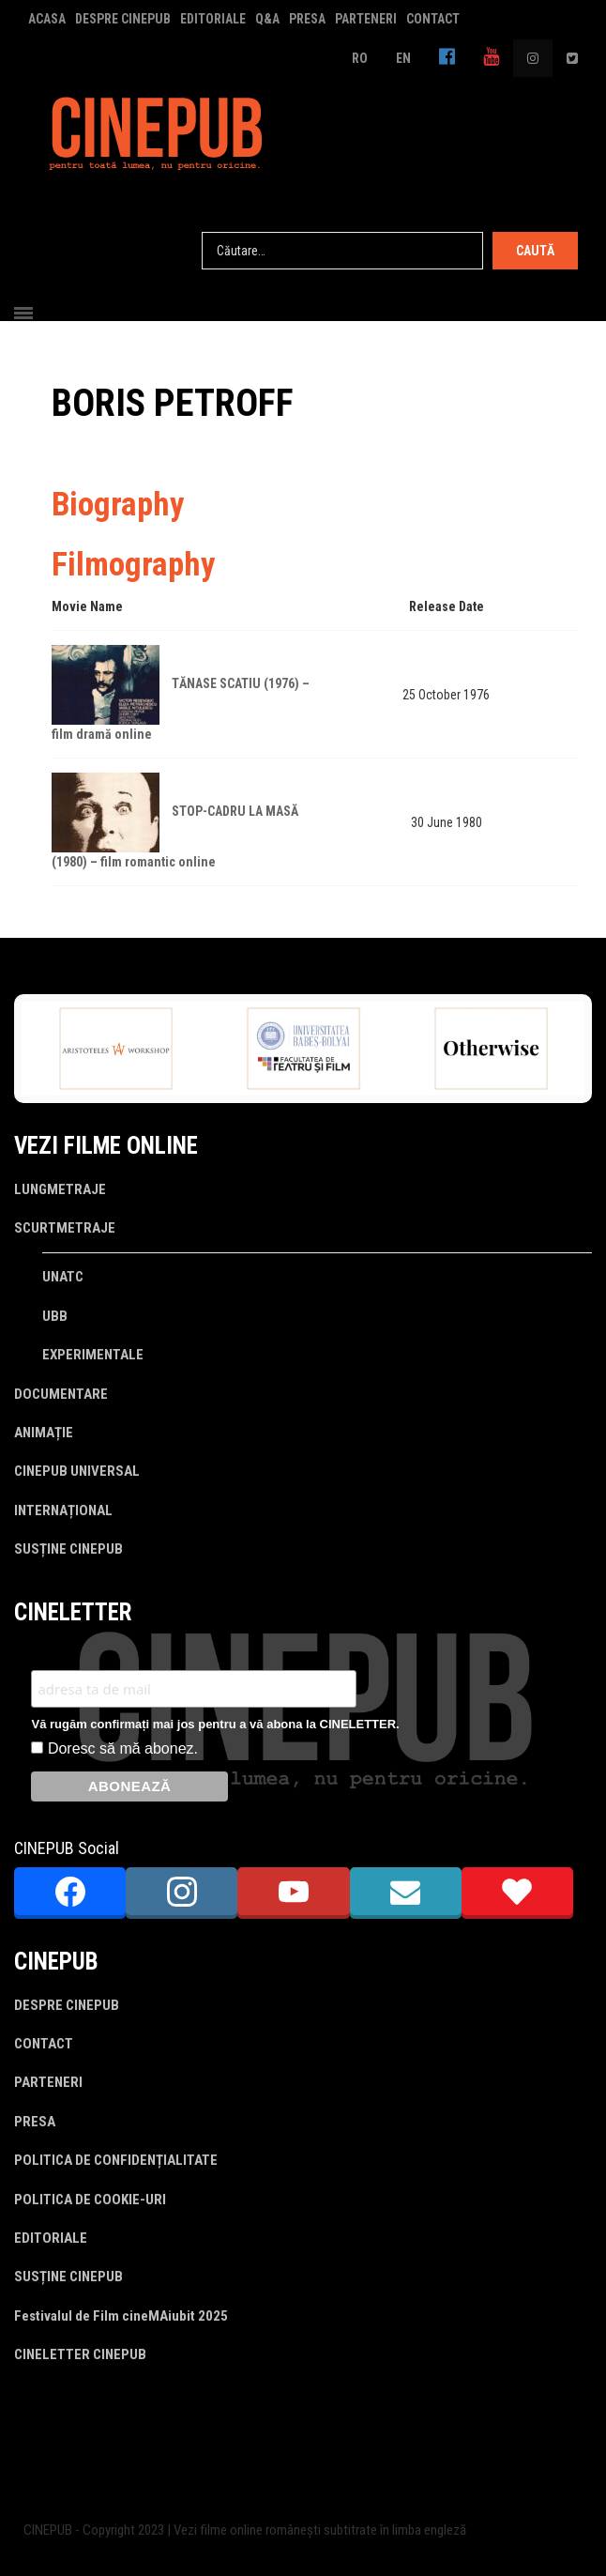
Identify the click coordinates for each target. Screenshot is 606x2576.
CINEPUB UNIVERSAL (77, 1471)
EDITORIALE (213, 18)
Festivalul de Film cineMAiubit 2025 (121, 2316)
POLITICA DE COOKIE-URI (90, 2199)
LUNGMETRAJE (60, 1189)
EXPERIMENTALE (93, 1354)
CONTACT (433, 18)
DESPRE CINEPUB (123, 18)
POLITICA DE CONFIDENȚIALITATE (116, 2160)
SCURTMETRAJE (64, 1227)
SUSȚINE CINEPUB (68, 1549)
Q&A (267, 18)
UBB (55, 1316)
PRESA (307, 18)
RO (360, 58)
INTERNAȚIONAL (63, 1510)
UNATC (62, 1276)
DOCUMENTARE (61, 1394)
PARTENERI (366, 18)
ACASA (47, 18)
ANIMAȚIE (43, 1432)
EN (403, 58)
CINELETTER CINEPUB (80, 2354)
